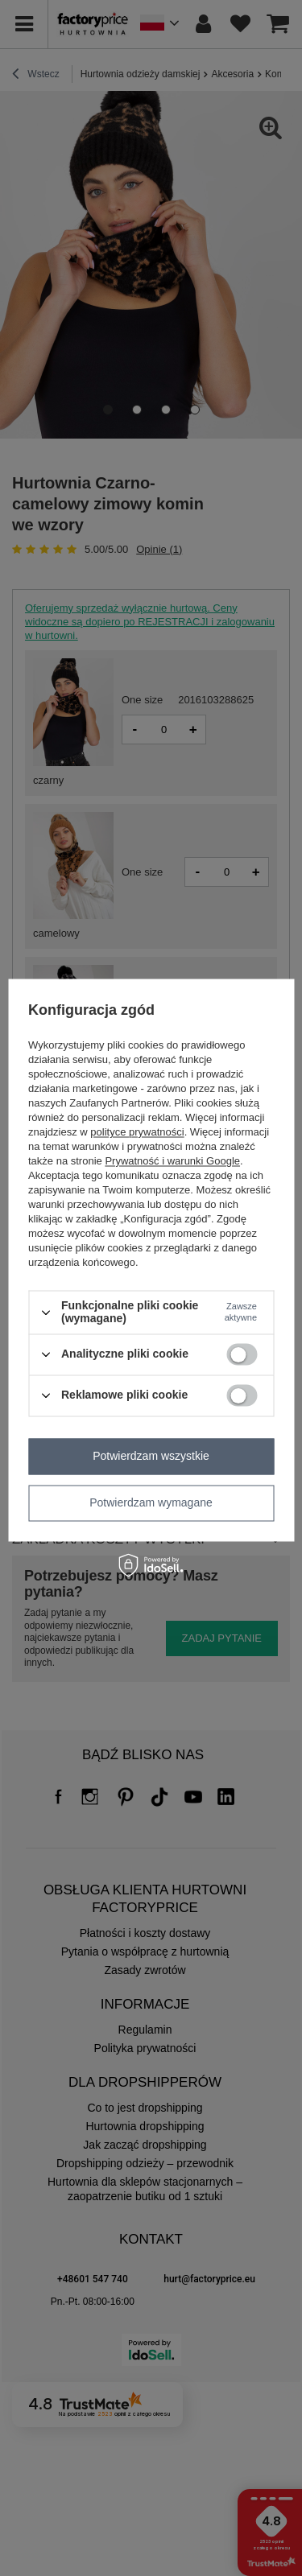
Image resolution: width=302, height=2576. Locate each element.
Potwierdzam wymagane (151, 1502)
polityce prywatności (137, 1133)
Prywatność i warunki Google (172, 1162)
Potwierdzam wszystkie (151, 1455)
